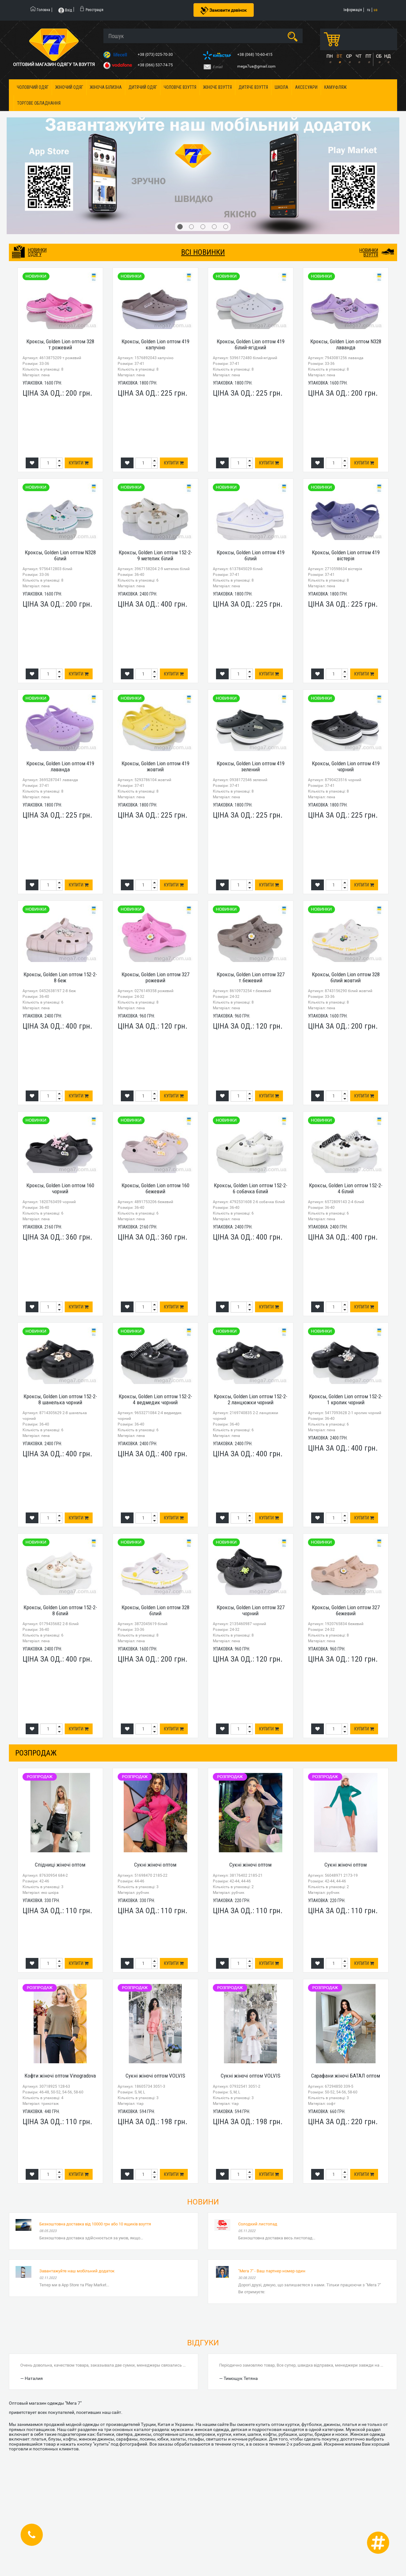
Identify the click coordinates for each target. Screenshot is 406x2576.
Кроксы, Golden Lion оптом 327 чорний (251, 1610)
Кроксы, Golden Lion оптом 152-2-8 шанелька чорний (60, 1399)
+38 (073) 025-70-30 (156, 54)
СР (349, 56)
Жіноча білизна (106, 87)
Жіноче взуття (217, 87)
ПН (329, 56)
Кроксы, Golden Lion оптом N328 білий (60, 555)
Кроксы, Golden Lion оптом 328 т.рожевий (60, 344)
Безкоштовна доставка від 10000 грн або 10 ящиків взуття (95, 2224)
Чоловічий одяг (33, 87)
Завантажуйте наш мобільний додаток (77, 2271)
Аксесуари (306, 87)
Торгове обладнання (39, 103)
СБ (379, 56)
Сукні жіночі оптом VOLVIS (155, 2075)
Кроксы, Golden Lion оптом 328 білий (155, 1610)
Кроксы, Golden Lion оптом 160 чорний (60, 1188)
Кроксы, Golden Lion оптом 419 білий (251, 555)
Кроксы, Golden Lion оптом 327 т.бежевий (251, 977)
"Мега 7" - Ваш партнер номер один (271, 2271)
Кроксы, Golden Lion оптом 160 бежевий (155, 1188)
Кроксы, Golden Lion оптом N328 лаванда (345, 344)
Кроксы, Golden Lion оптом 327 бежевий (346, 1610)
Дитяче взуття (253, 87)
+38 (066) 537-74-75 (156, 65)
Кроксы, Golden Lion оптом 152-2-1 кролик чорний (346, 1399)
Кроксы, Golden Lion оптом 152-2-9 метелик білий (155, 555)
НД (387, 56)
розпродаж (35, 1753)
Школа (281, 87)
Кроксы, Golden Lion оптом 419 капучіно (155, 344)
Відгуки (203, 2342)
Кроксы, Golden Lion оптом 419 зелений (251, 766)
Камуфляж (335, 87)
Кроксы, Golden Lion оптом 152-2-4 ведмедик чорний (155, 1399)
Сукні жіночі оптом (155, 1864)
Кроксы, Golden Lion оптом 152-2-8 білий (60, 1610)
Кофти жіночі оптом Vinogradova (60, 2075)
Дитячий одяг (142, 87)
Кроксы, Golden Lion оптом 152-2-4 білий (346, 1188)
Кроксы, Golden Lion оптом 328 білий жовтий (346, 977)
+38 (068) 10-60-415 (255, 54)
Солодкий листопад (257, 2224)
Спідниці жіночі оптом (60, 1864)
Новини (203, 2201)
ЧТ (358, 56)
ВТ (339, 56)
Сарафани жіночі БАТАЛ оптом (345, 2075)
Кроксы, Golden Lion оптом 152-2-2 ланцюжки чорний (250, 1399)
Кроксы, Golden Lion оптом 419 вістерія (346, 555)
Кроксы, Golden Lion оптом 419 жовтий (155, 766)
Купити (78, 462)
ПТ (368, 56)
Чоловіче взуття (180, 87)
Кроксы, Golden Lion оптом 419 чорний (346, 766)
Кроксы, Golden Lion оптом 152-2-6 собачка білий (250, 1188)
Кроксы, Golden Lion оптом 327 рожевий (155, 977)
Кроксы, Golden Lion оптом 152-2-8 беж (60, 977)
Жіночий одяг (69, 87)
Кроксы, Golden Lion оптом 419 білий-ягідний (251, 344)
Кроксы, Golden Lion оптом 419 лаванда (60, 766)
